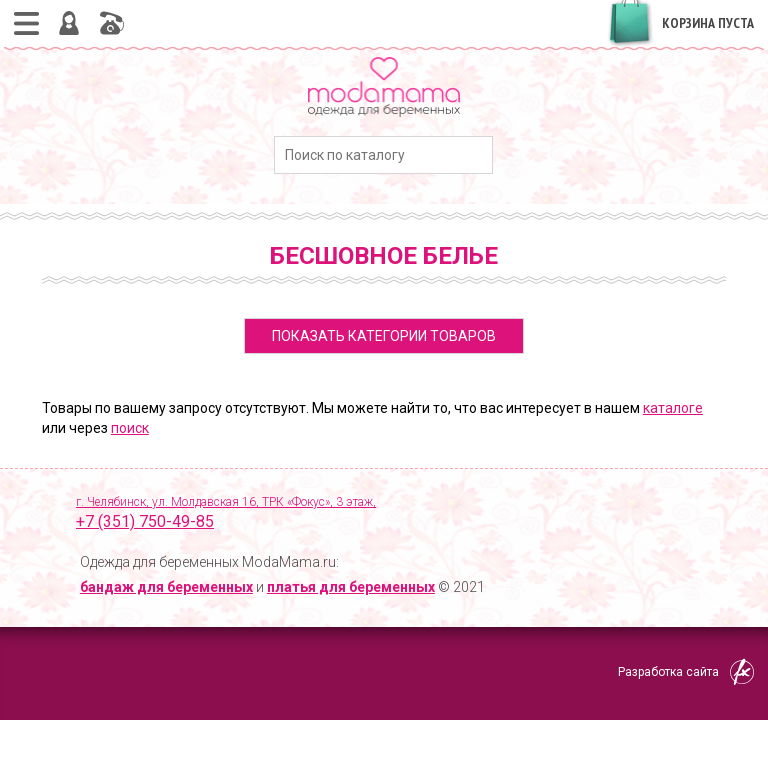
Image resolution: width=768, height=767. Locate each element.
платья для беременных (351, 587)
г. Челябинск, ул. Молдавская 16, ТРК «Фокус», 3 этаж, (401, 514)
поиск (130, 428)
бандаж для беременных (166, 587)
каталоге (673, 408)
